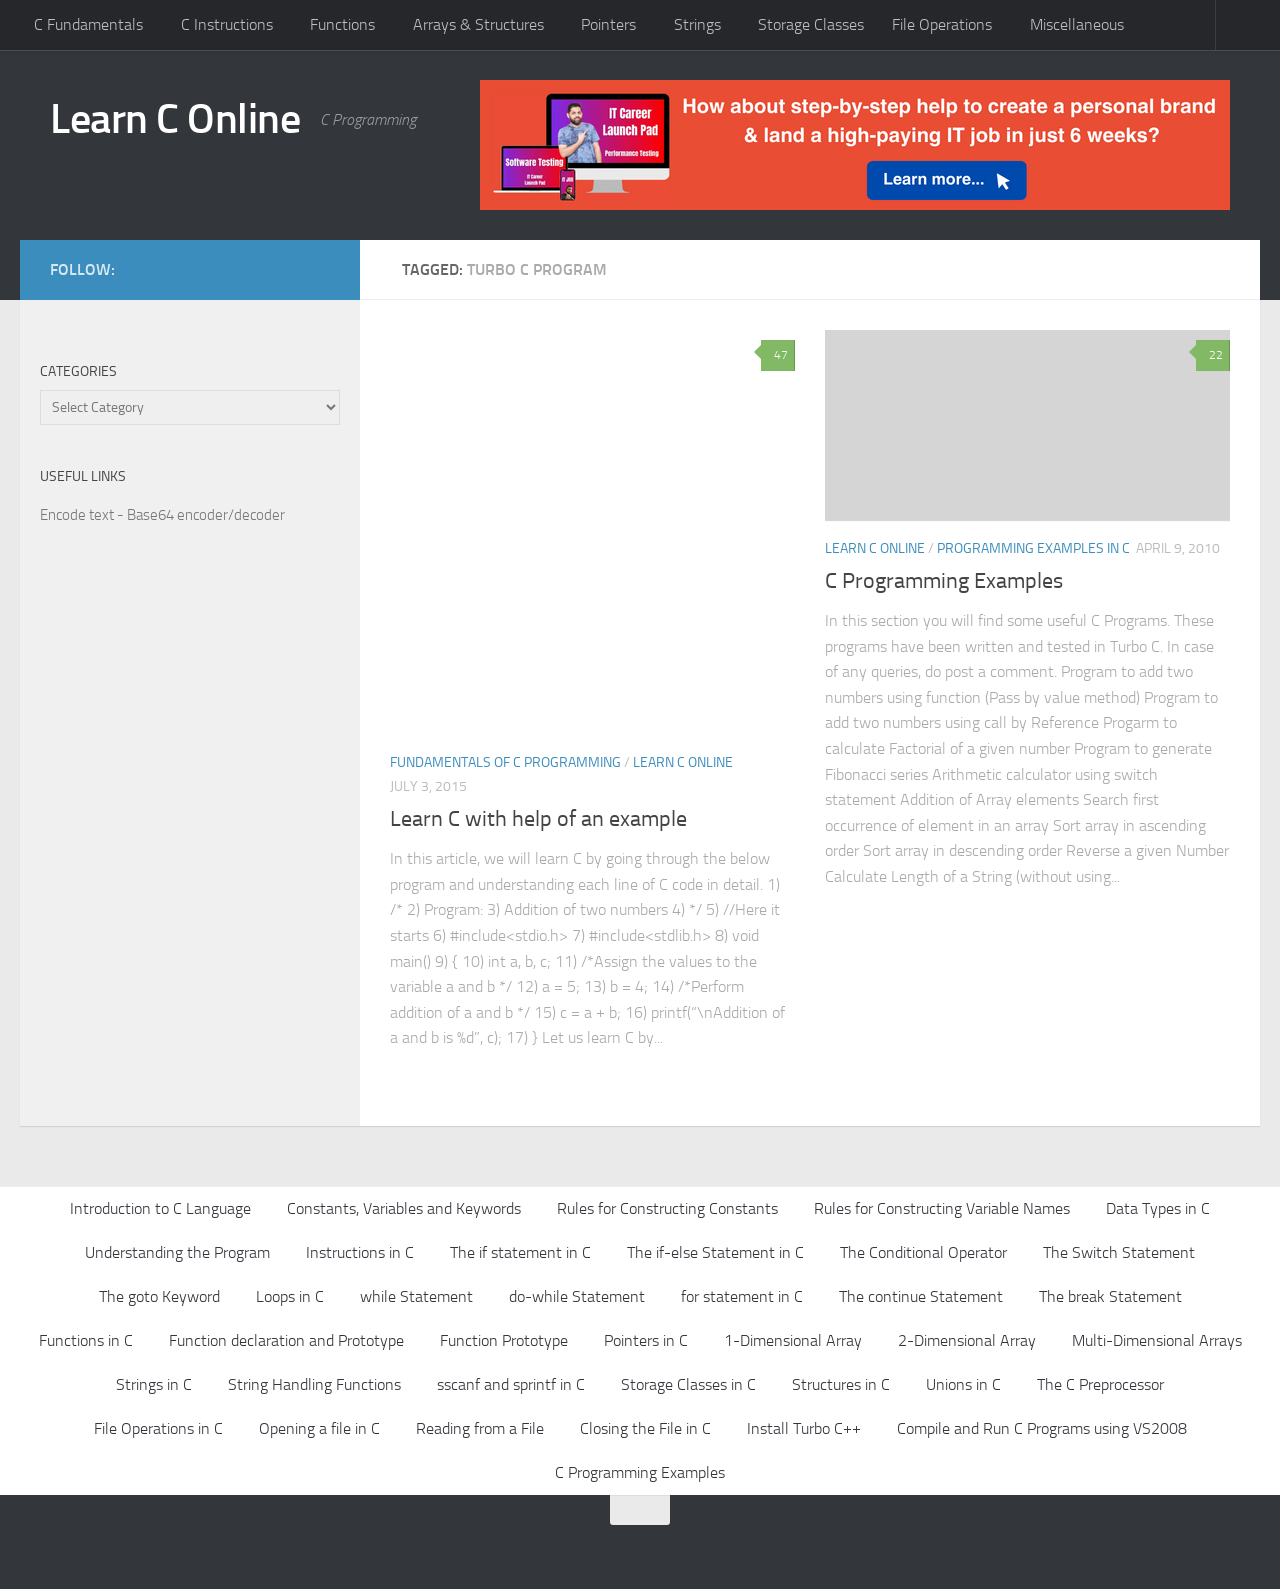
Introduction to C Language (160, 1208)
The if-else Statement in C (715, 1252)
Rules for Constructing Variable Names (942, 1208)
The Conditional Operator (923, 1252)
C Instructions (227, 24)
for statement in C (742, 1296)
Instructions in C (360, 1252)
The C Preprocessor (1100, 1384)
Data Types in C (1158, 1208)
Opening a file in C (319, 1428)
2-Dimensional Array (967, 1340)
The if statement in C (520, 1252)
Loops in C (290, 1296)
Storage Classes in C (688, 1384)
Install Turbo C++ (804, 1428)
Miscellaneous (1077, 24)
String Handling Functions (314, 1384)
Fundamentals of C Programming (505, 762)
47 (778, 355)
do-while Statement (577, 1296)
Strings (697, 24)
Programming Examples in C (1033, 548)
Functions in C (86, 1340)
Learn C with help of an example (538, 819)
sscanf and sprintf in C (511, 1384)
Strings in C (154, 1384)
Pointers (608, 24)
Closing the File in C (645, 1428)
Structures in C (841, 1384)
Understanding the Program (177, 1252)
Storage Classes (811, 24)
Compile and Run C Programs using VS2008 (1042, 1428)
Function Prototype (504, 1340)
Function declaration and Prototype (286, 1340)
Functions (342, 24)
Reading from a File (480, 1428)
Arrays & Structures (478, 24)
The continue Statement (921, 1296)
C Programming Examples (944, 581)
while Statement (416, 1296)
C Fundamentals (88, 24)
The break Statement (1110, 1296)
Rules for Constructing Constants (667, 1208)
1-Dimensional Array (793, 1340)
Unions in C (963, 1384)
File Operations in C (158, 1428)
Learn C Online (175, 119)
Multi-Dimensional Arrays (1157, 1340)
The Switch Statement (1119, 1252)
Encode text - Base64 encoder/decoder (162, 515)
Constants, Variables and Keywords (404, 1208)
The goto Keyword (159, 1296)
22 (1213, 355)
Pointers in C (646, 1340)
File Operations (942, 24)
